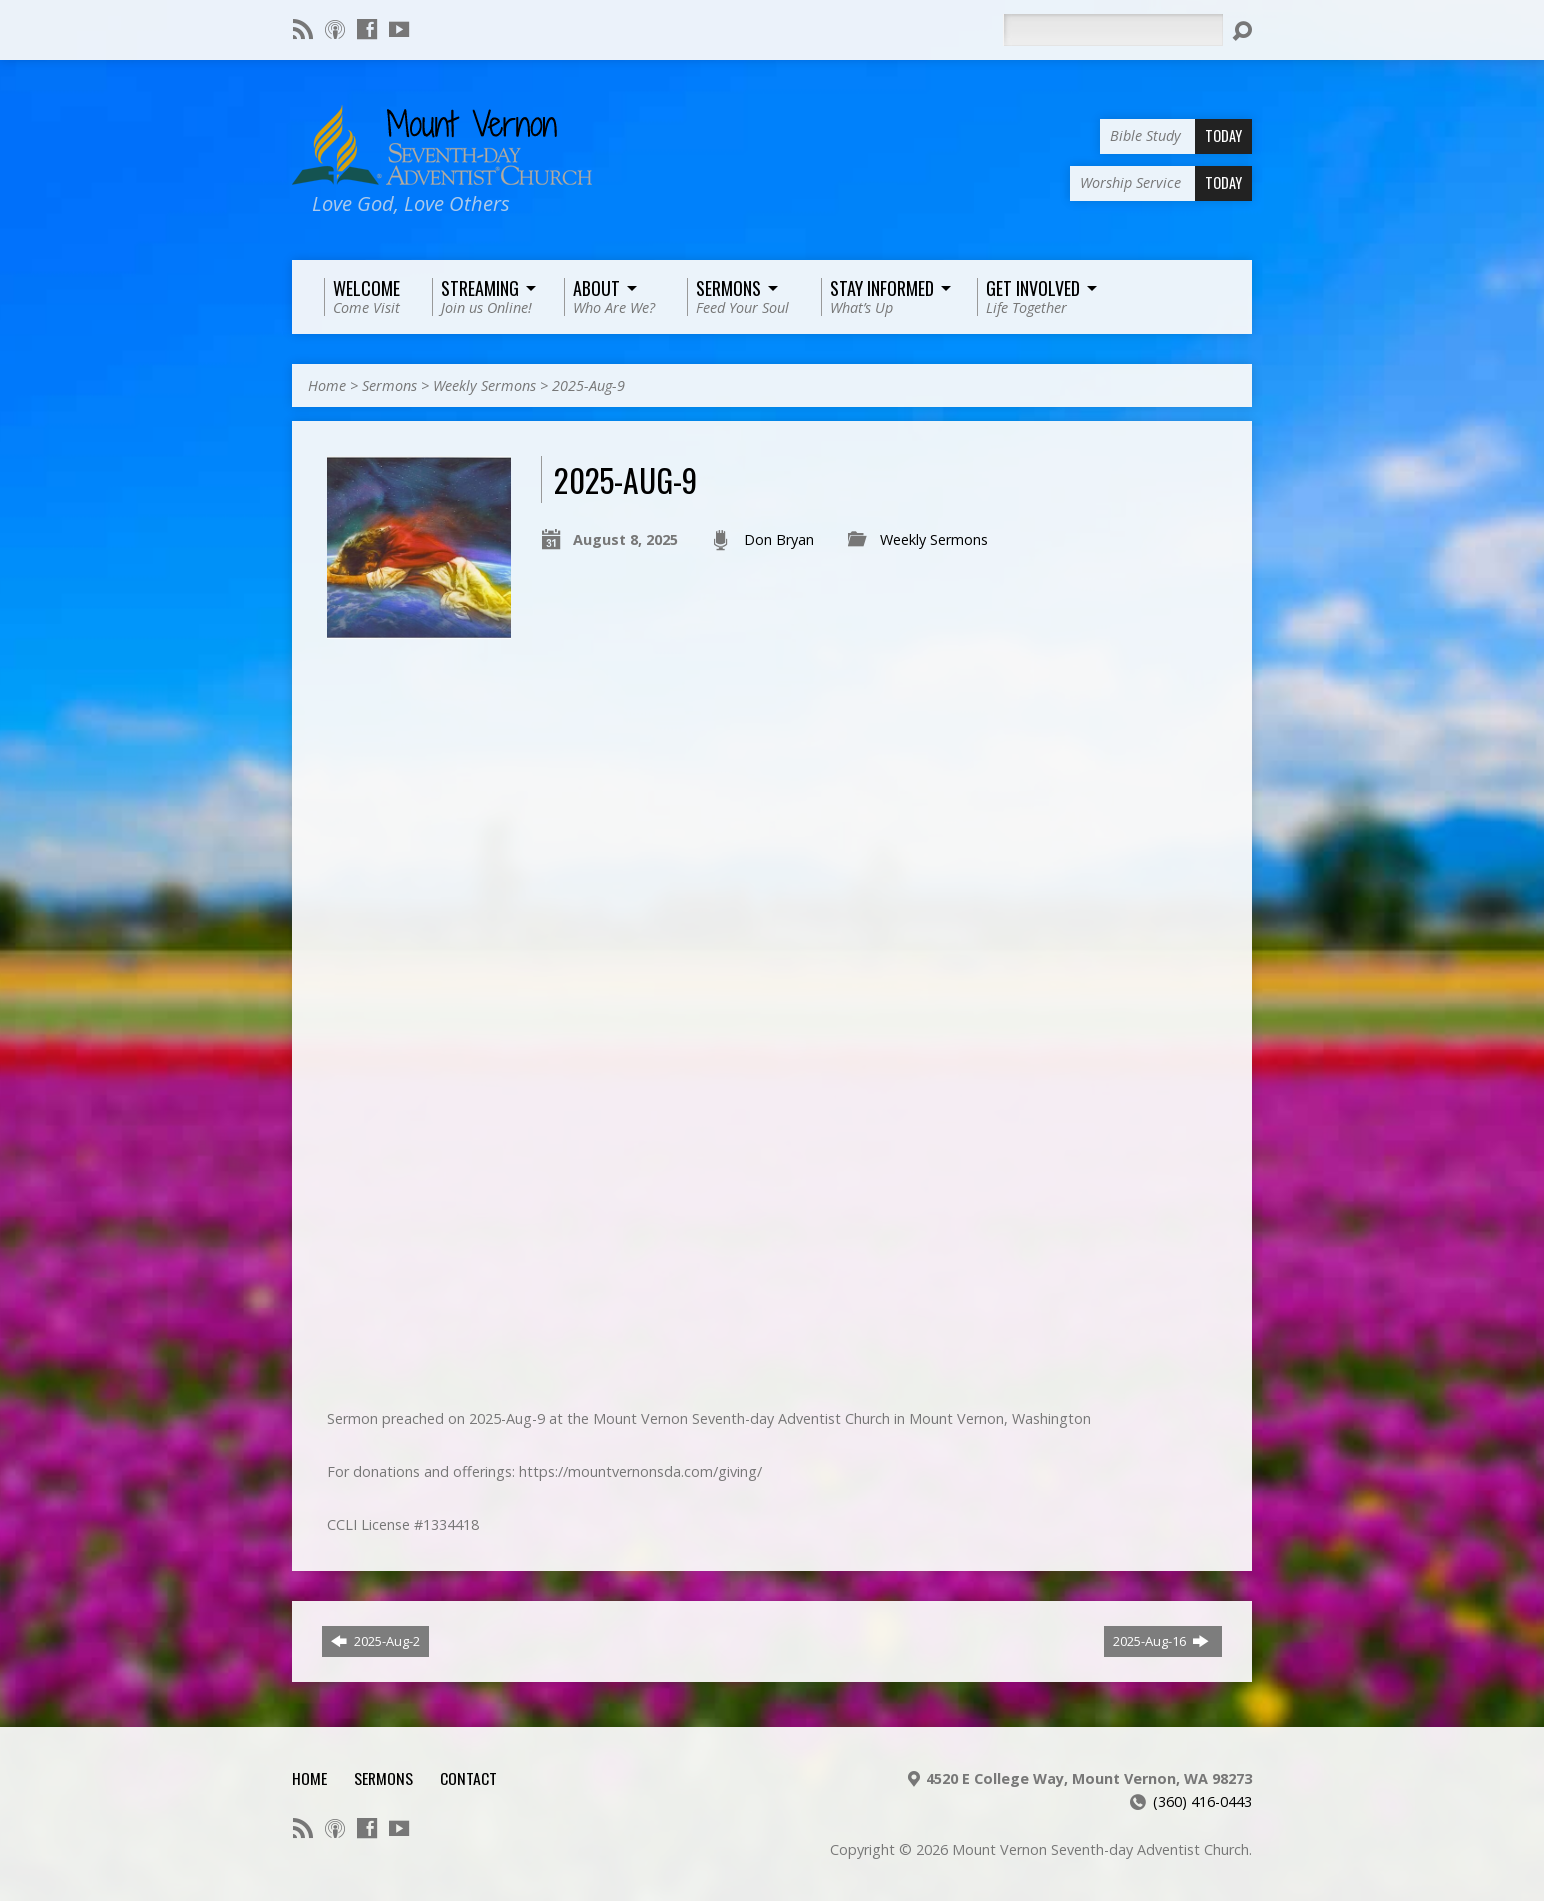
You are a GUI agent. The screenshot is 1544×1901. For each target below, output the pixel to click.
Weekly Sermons (484, 385)
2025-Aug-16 (1161, 1641)
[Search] (1113, 30)
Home (327, 385)
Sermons (389, 385)
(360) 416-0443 (1202, 1801)
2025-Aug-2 (375, 1641)
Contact (468, 1778)
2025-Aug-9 (588, 385)
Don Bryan (779, 539)
